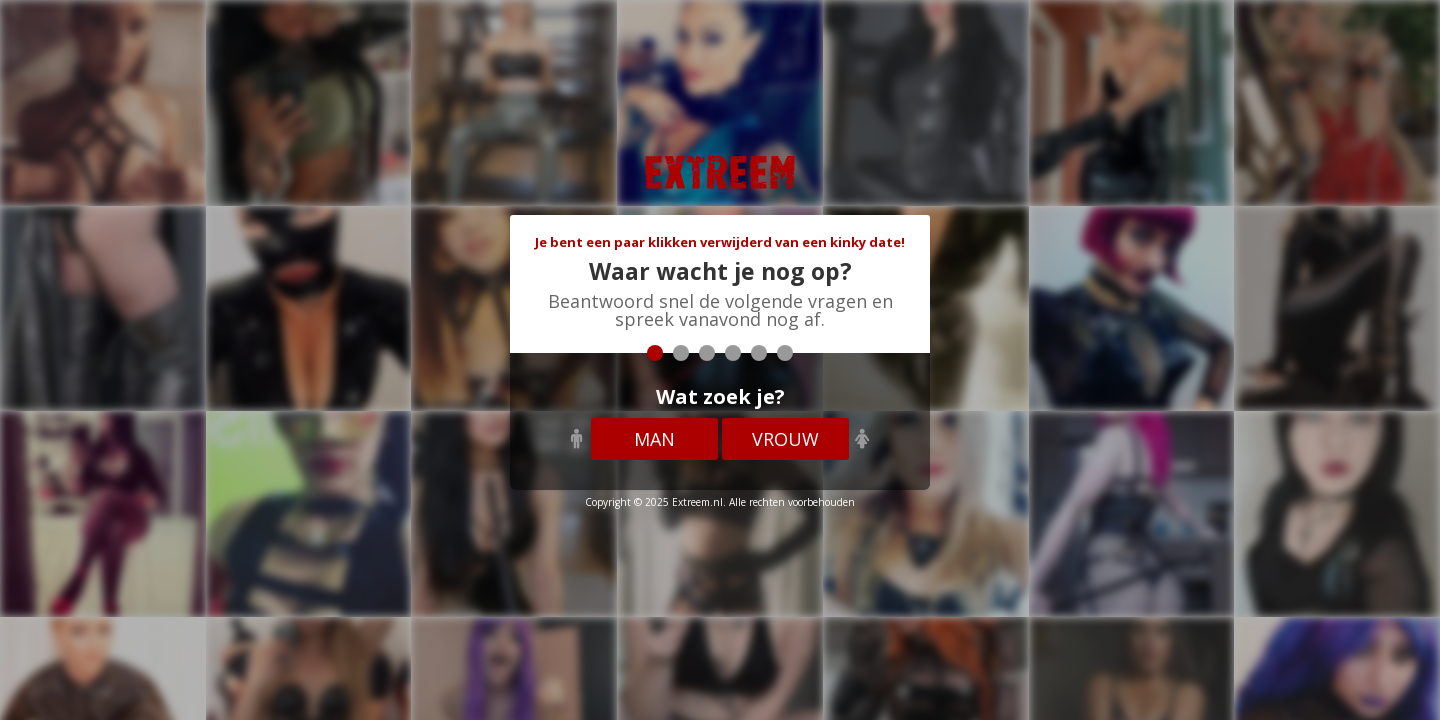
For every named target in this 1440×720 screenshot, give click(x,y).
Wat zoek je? (720, 396)
